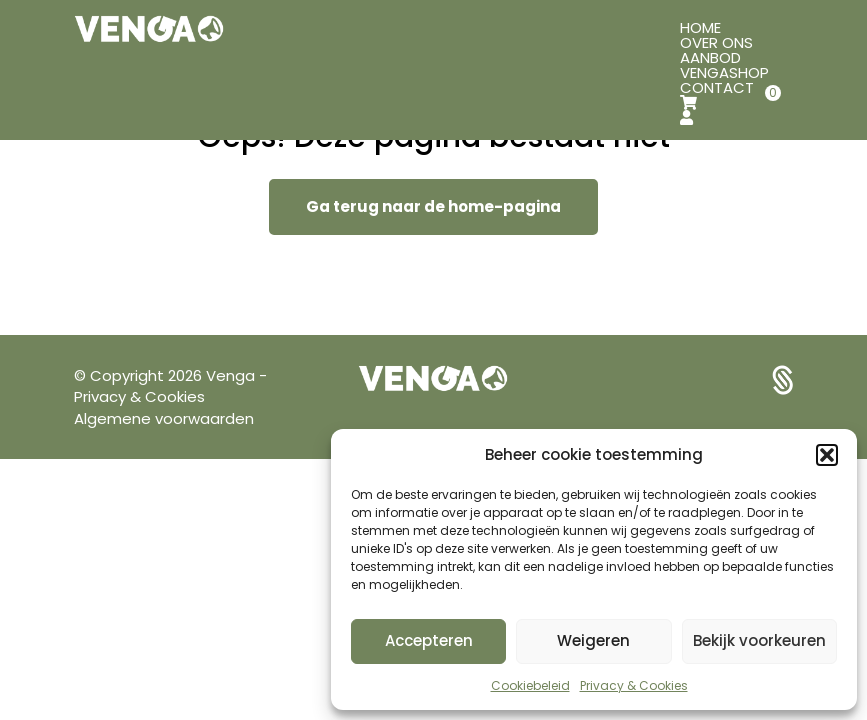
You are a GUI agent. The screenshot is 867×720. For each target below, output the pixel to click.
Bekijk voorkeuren (759, 640)
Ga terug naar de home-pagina (433, 206)
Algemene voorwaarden (164, 418)
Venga (232, 375)
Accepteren (429, 640)
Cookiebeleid (530, 685)
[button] (827, 455)
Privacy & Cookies (634, 685)
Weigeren (593, 640)
